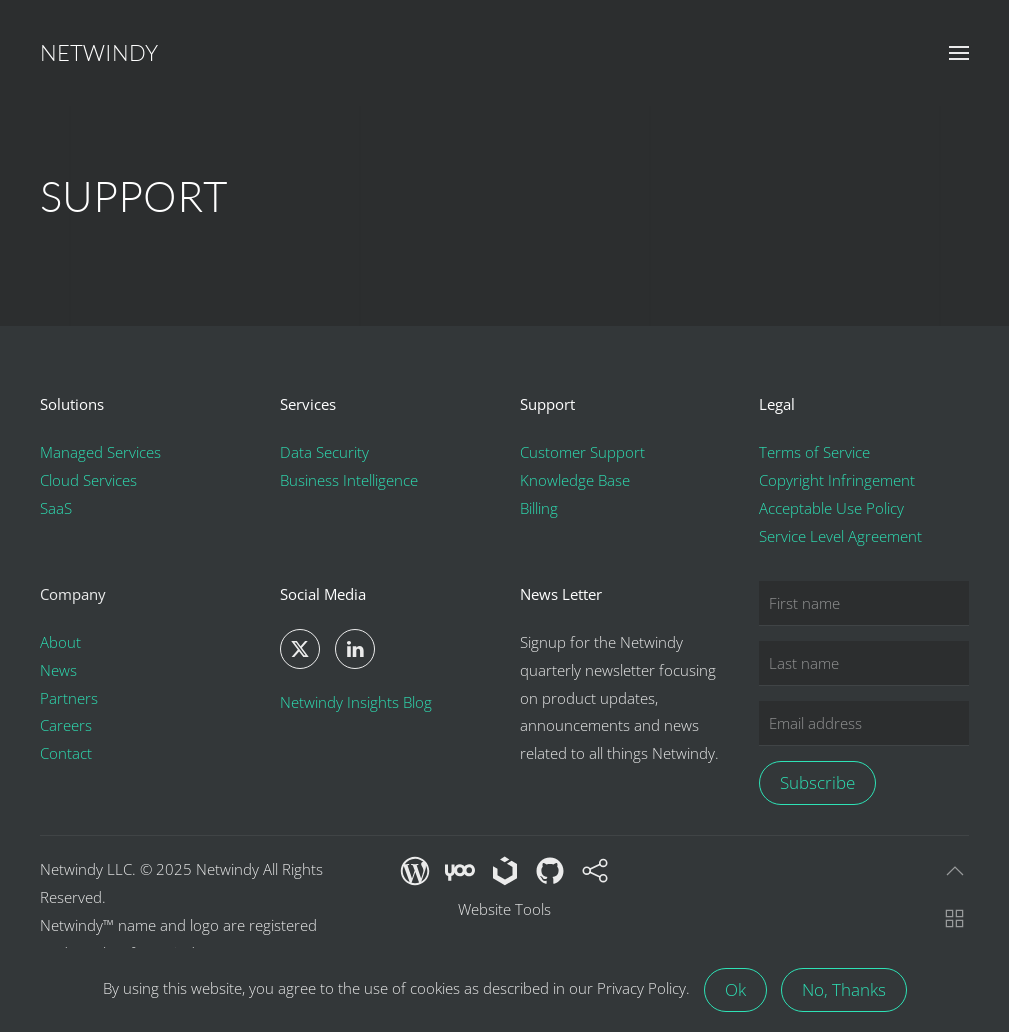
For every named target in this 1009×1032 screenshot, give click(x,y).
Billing (539, 508)
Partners (69, 698)
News (58, 670)
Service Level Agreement (840, 536)
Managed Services (100, 452)
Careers (66, 725)
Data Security (324, 452)
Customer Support (582, 452)
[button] (959, 53)
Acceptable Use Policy (831, 508)
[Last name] (864, 663)
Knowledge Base (575, 480)
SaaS (56, 508)
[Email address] (864, 723)
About (60, 642)
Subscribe (817, 782)
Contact (66, 753)
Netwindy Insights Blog (356, 702)
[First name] (864, 603)
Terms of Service (814, 452)
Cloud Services (88, 480)
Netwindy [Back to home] (99, 52)
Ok (735, 989)
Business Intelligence (349, 480)
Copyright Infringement (837, 480)
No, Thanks (844, 989)
